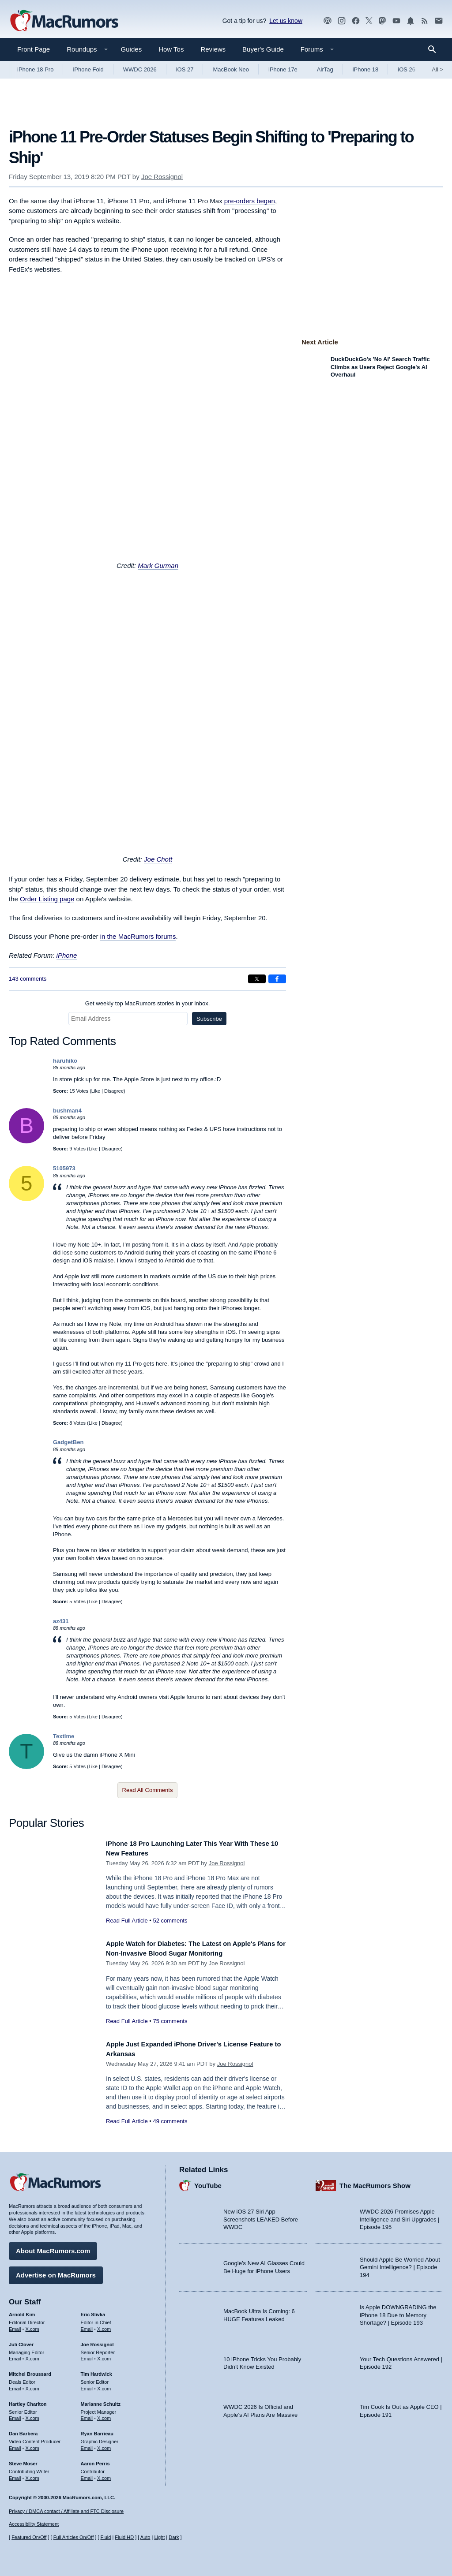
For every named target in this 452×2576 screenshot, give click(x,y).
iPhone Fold (88, 69)
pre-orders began (249, 201)
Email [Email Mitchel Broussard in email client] (15, 2385)
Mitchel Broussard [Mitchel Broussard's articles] (30, 2371)
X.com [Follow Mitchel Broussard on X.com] (32, 2385)
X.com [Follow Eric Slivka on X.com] (104, 2325)
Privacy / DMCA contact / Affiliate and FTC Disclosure (66, 2511)
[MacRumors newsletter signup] (438, 21)
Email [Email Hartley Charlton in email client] (15, 2415)
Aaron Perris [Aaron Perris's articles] (95, 2460)
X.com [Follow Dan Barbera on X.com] (32, 2445)
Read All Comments (147, 1790)
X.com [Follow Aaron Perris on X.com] (104, 2474)
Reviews (213, 49)
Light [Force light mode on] (159, 2537)
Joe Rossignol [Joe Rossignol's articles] (97, 2341)
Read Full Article (127, 1920)
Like (95, 1091)
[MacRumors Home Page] (64, 21)
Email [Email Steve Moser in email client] (15, 2474)
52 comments (170, 1920)
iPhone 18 (366, 69)
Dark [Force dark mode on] (174, 2537)
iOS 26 (406, 69)
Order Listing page (47, 899)
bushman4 (67, 1110)
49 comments (170, 2121)
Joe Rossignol (162, 176)
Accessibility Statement (34, 2524)
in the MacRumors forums (138, 936)
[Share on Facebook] (277, 978)
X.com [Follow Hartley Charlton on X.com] (32, 2415)
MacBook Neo (231, 69)
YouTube (208, 2182)
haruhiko (65, 1060)
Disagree (114, 1091)
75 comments (170, 2021)
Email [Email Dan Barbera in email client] (15, 2445)
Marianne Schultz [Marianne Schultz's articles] (101, 2400)
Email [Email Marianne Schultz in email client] (87, 2415)
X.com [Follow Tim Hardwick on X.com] (104, 2385)
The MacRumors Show (375, 2182)
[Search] (435, 49)
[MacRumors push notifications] (410, 21)
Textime (63, 1736)
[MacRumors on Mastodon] (382, 21)
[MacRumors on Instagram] (341, 21)
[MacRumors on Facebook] (355, 21)
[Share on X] (257, 978)
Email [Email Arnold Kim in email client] (15, 2325)
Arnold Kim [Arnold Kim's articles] (22, 2311)
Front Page (33, 49)
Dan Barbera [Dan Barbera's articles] (23, 2430)
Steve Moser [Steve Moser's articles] (23, 2460)
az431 (60, 1621)
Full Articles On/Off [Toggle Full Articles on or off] (73, 2537)
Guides (131, 49)
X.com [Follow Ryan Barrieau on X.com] (104, 2445)
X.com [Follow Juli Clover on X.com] (32, 2355)
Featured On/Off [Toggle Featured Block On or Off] (28, 2537)
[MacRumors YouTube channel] (396, 21)
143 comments (27, 978)
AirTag (325, 69)
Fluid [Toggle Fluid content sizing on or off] (105, 2537)
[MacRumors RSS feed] (424, 21)
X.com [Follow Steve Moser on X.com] (32, 2474)
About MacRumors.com (53, 2247)
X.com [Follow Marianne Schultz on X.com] (104, 2415)
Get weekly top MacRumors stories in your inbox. (147, 1003)
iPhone (66, 955)
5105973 (64, 1168)
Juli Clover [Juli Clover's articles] (21, 2341)
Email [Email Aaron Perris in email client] (87, 2474)
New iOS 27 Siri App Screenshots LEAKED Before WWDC (260, 2216)
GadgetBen (68, 1442)
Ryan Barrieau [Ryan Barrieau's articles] (97, 2430)
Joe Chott (158, 859)
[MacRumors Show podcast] (327, 21)
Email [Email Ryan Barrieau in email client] (87, 2445)
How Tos (171, 49)
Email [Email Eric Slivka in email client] (87, 2325)
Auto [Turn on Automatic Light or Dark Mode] (145, 2537)
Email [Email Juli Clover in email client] (15, 2355)
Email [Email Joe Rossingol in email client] (87, 2355)
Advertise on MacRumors (56, 2272)
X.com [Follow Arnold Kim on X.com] (32, 2325)
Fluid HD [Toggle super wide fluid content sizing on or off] (124, 2537)
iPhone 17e (283, 69)
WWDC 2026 (140, 69)
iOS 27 (185, 69)
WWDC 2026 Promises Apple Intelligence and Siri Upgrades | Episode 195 (399, 2216)
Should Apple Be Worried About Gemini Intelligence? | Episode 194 (400, 2264)
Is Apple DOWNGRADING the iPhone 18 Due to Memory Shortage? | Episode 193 (398, 2312)
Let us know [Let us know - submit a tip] (285, 20)
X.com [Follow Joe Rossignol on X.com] (104, 2355)
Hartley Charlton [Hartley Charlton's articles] (28, 2400)
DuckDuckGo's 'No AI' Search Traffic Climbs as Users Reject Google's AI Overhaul (380, 367)
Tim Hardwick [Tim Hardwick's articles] (96, 2371)
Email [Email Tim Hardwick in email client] (87, 2385)
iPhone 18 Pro (35, 69)
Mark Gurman (158, 565)
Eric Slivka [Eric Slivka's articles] (93, 2311)
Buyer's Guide (263, 49)
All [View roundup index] (437, 69)
